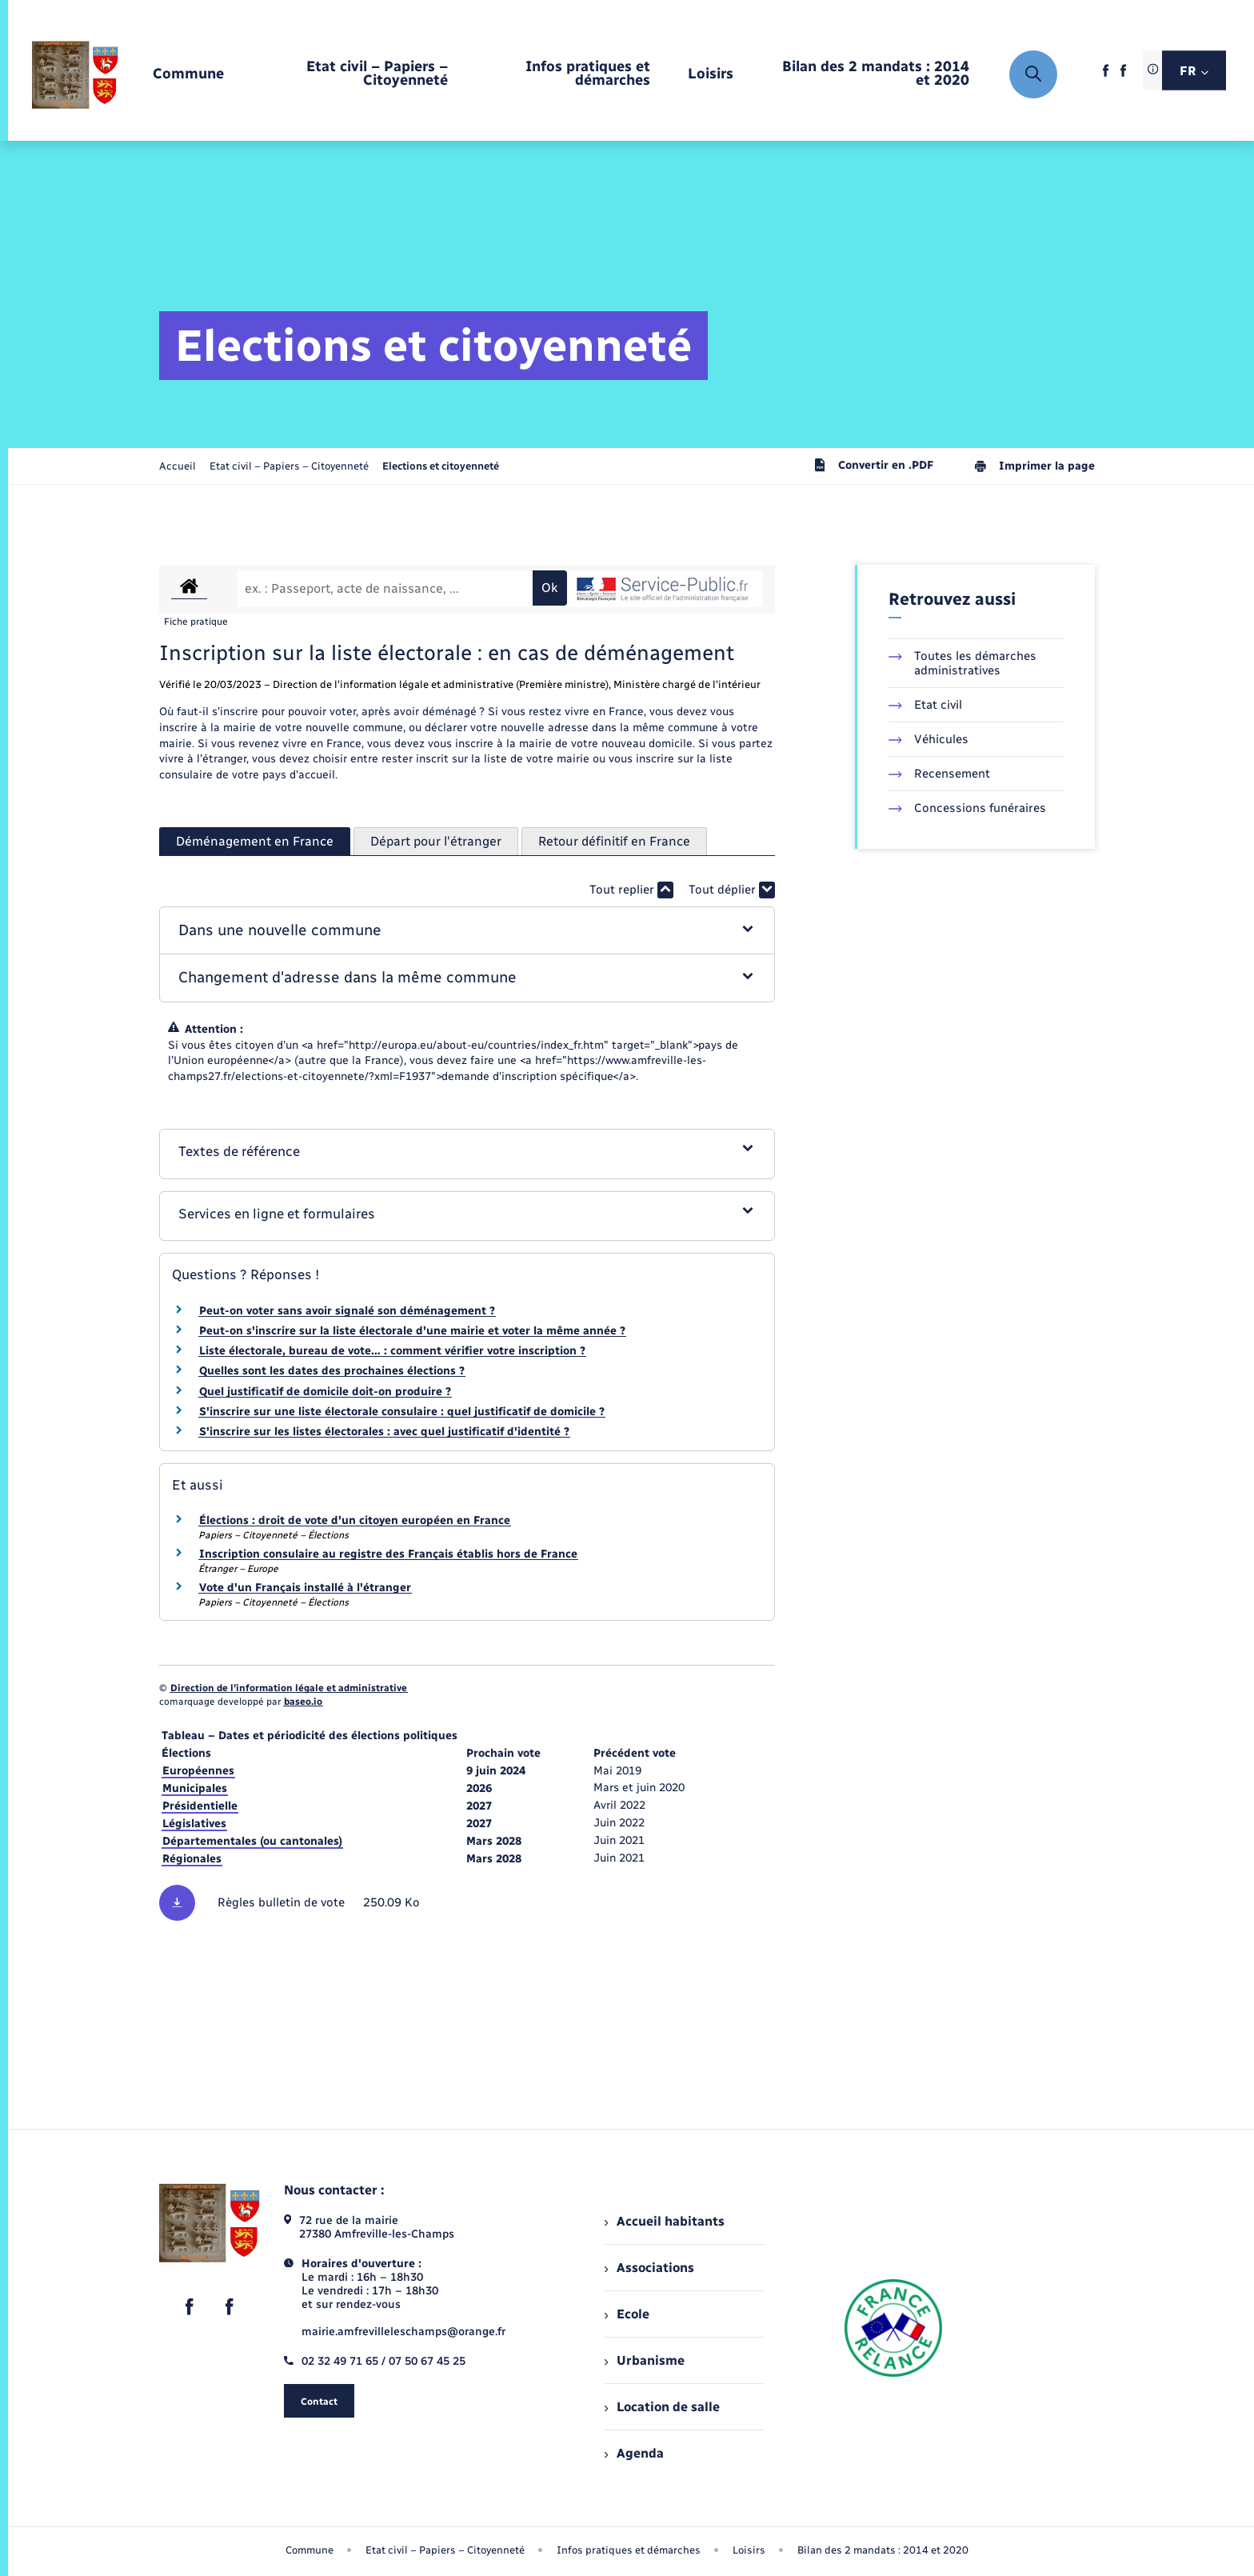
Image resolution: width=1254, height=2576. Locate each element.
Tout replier (631, 890)
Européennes (198, 1771)
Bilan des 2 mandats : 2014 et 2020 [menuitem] (882, 2550)
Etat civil (925, 705)
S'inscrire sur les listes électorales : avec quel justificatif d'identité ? (384, 1431)
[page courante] (440, 466)
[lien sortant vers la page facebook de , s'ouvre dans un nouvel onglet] (1105, 75)
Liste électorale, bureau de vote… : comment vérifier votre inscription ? (392, 1351)
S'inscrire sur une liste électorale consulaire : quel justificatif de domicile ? (402, 1411)
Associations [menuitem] (649, 2267)
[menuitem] (188, 74)
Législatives (194, 1823)
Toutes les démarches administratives (962, 663)
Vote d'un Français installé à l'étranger (305, 1587)
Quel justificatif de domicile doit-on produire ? (325, 1391)
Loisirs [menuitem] (749, 2550)
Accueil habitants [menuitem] (665, 2221)
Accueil (177, 466)
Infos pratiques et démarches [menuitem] (629, 2550)
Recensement (939, 773)
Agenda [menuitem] (634, 2453)
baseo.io (303, 1701)
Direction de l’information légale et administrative (288, 1688)
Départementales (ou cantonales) (252, 1841)
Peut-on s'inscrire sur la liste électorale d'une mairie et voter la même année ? (412, 1331)
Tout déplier (732, 890)
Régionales (192, 1859)
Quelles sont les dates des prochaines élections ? (332, 1371)
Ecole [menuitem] (627, 2314)
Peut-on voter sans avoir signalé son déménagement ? (347, 1311)
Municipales (194, 1788)
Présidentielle (200, 1806)
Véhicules (928, 739)
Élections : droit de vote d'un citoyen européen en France (354, 1520)
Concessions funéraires (967, 808)
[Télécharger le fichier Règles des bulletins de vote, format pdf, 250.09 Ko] (467, 1903)
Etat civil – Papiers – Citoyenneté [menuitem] (445, 2550)
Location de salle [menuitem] (662, 2406)
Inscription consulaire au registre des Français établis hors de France (388, 1554)
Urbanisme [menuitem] (645, 2360)
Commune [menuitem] (309, 2550)
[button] (467, 930)
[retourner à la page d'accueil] (75, 74)
